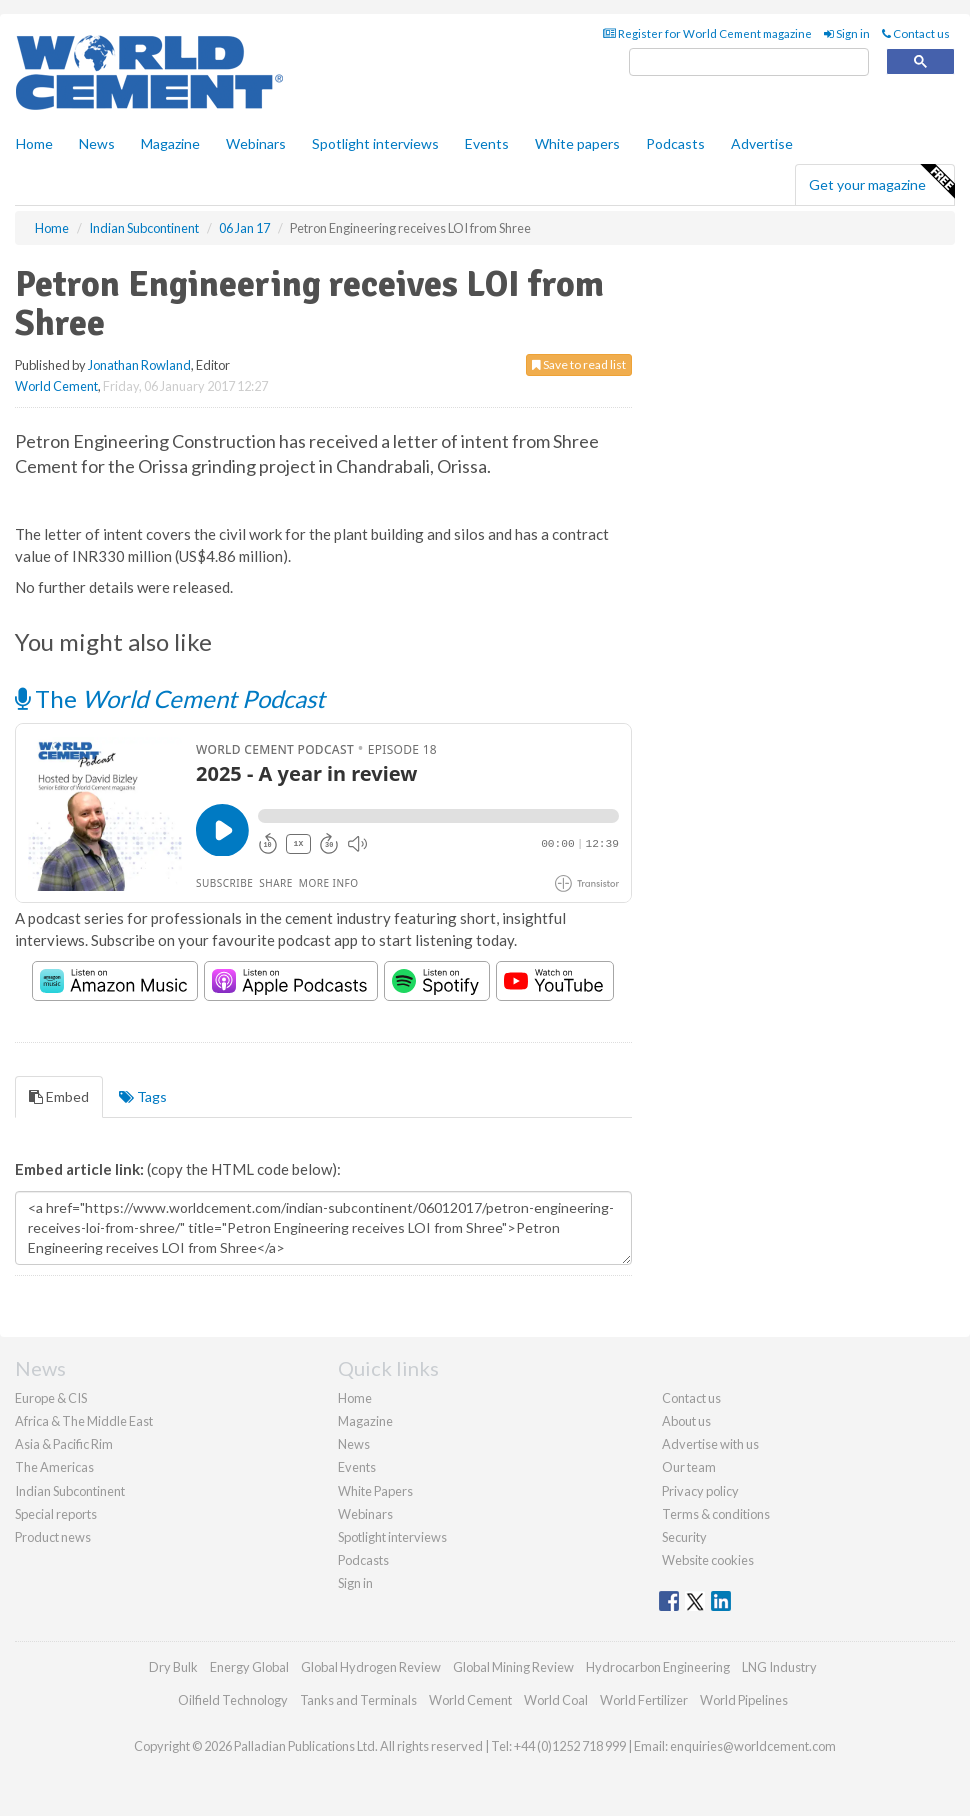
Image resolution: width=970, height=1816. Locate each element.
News (354, 1444)
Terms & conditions (716, 1514)
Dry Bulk (173, 1667)
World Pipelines (744, 1700)
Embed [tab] (59, 1096)
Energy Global (249, 1667)
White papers (577, 143)
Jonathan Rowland (139, 365)
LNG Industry (779, 1667)
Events (487, 143)
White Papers (375, 1491)
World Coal (556, 1700)
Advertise (762, 143)
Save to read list (579, 364)
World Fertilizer (644, 1700)
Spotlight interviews (375, 143)
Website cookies (708, 1560)
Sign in (847, 33)
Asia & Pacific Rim (64, 1444)
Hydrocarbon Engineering (658, 1667)
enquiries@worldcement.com (753, 1746)
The (170, 698)
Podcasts (675, 143)
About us (686, 1421)
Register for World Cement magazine (707, 33)
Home (34, 143)
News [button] (97, 143)
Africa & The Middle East (84, 1421)
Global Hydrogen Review (371, 1667)
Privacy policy (700, 1491)
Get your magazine (881, 182)
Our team (689, 1467)
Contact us (916, 33)
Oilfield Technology (233, 1700)
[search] (749, 62)
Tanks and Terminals (358, 1700)
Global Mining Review (513, 1667)
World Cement (56, 386)
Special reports (56, 1514)
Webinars (256, 143)
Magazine (170, 143)
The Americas (54, 1467)
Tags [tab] (143, 1096)
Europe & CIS (51, 1398)
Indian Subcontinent (70, 1491)
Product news (53, 1537)
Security (684, 1537)
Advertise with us (710, 1444)
